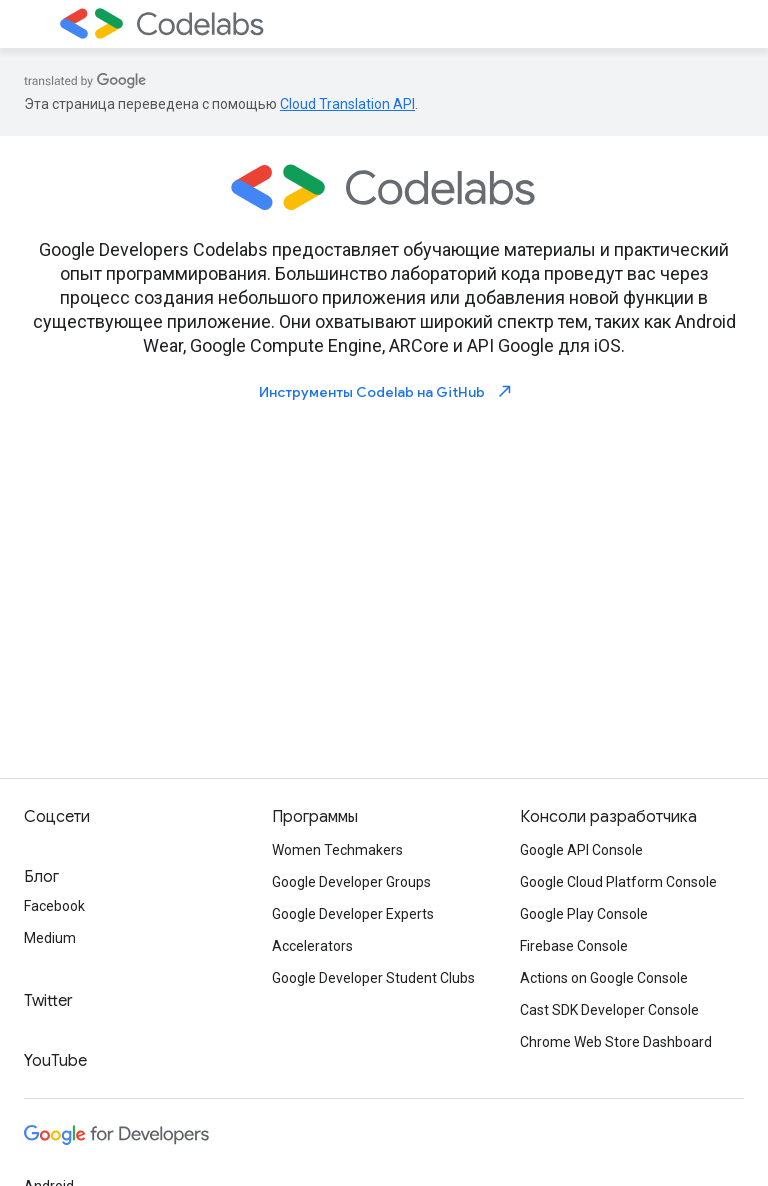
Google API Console (581, 850)
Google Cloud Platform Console (618, 882)
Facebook (54, 906)
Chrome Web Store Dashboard (616, 1042)
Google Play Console (584, 914)
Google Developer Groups (351, 882)
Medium (50, 938)
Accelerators (312, 946)
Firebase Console (574, 946)
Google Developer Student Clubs (373, 978)
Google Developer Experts (353, 914)
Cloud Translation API (347, 104)
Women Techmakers (337, 850)
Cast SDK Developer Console (609, 1010)
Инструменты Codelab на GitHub (386, 391)
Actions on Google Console (604, 978)
